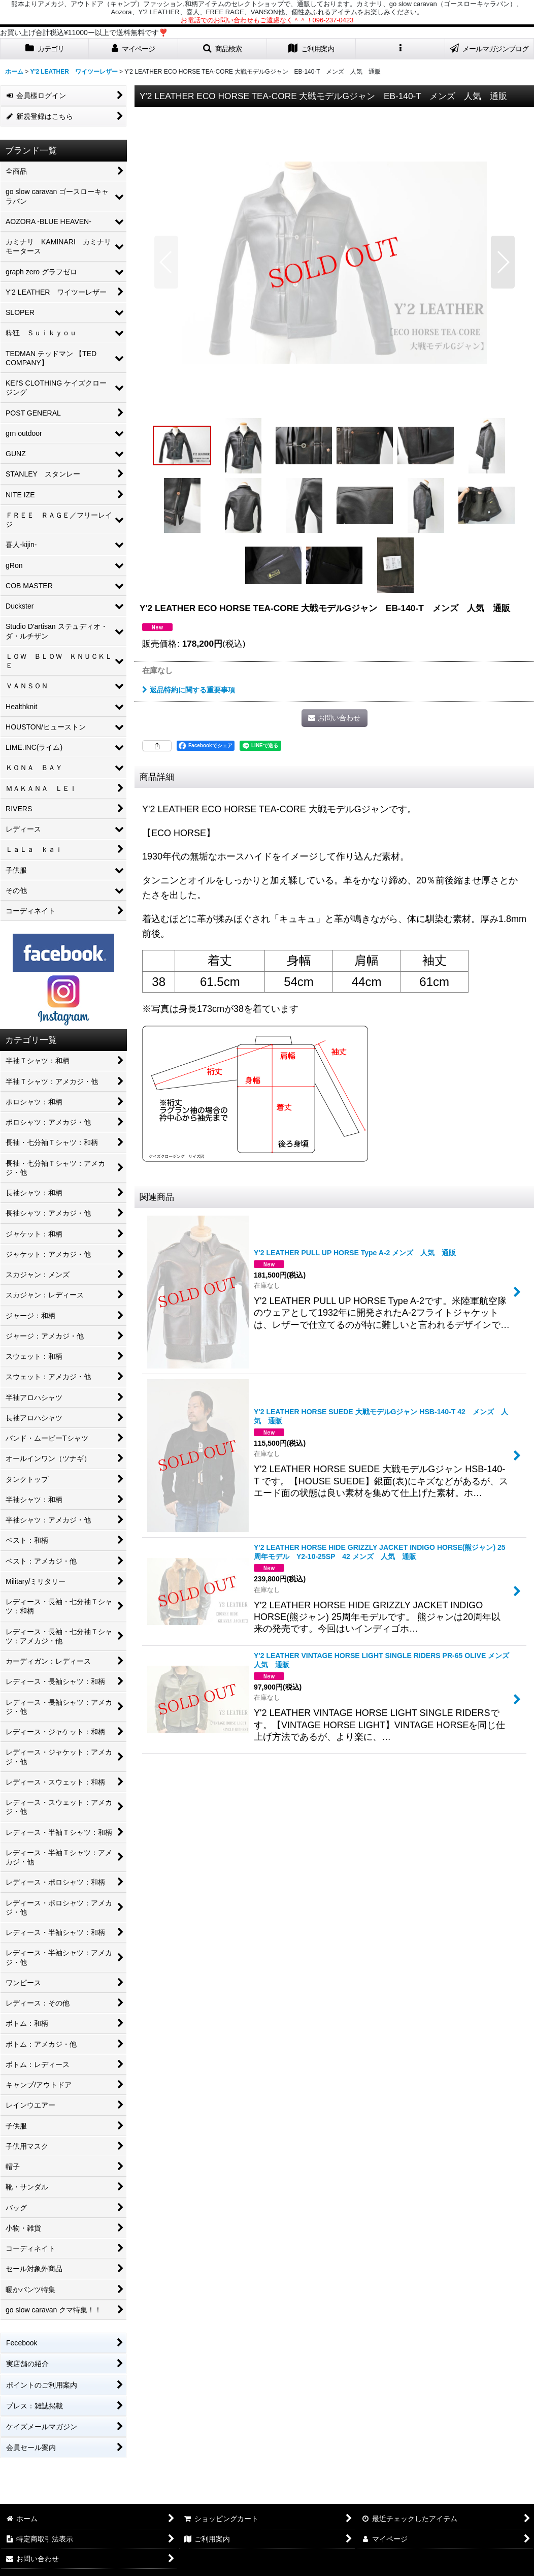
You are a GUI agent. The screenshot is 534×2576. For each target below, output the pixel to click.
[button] (222, 49)
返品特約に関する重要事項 (188, 690)
